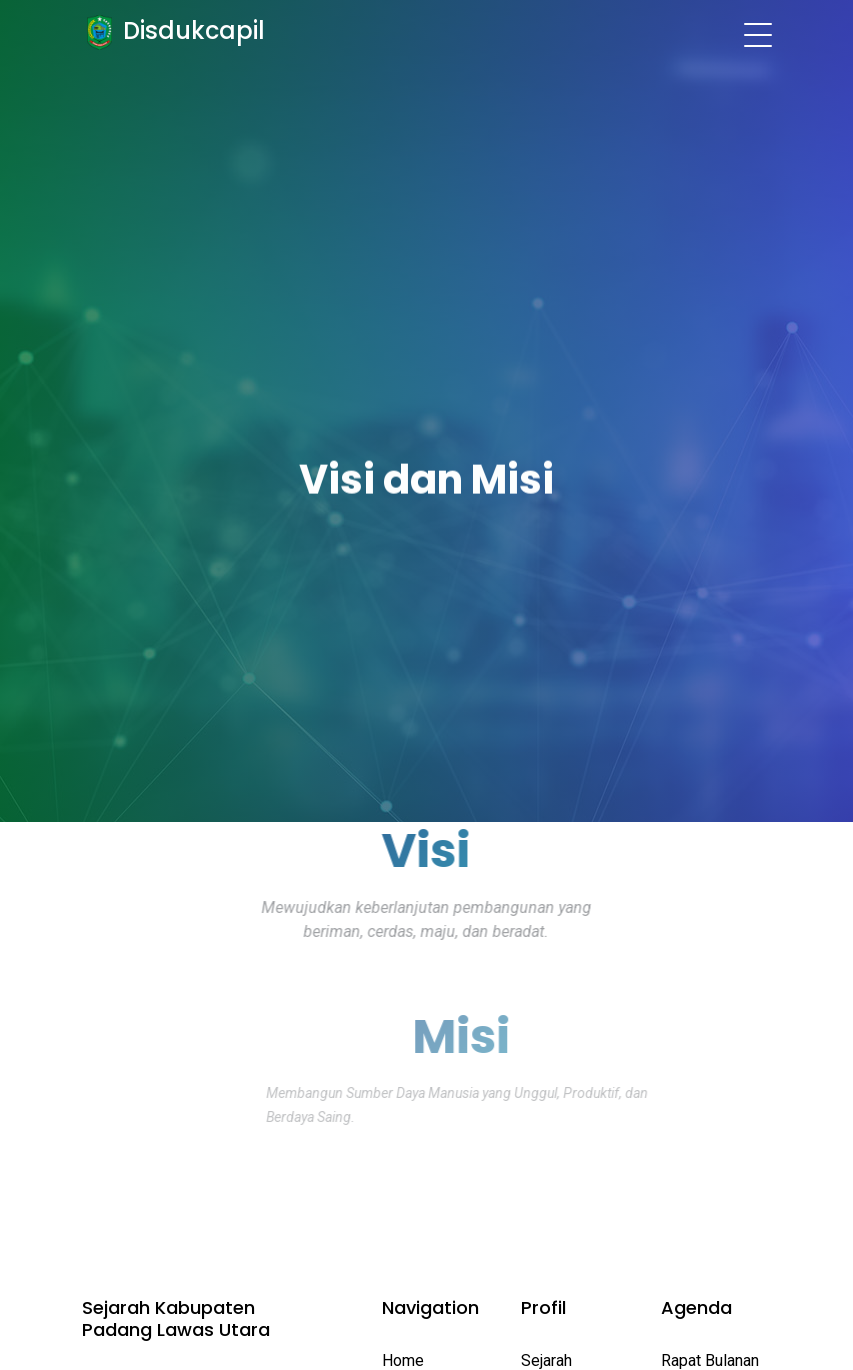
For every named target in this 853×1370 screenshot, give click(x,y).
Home (403, 1360)
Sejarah (546, 1360)
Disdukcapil (191, 30)
